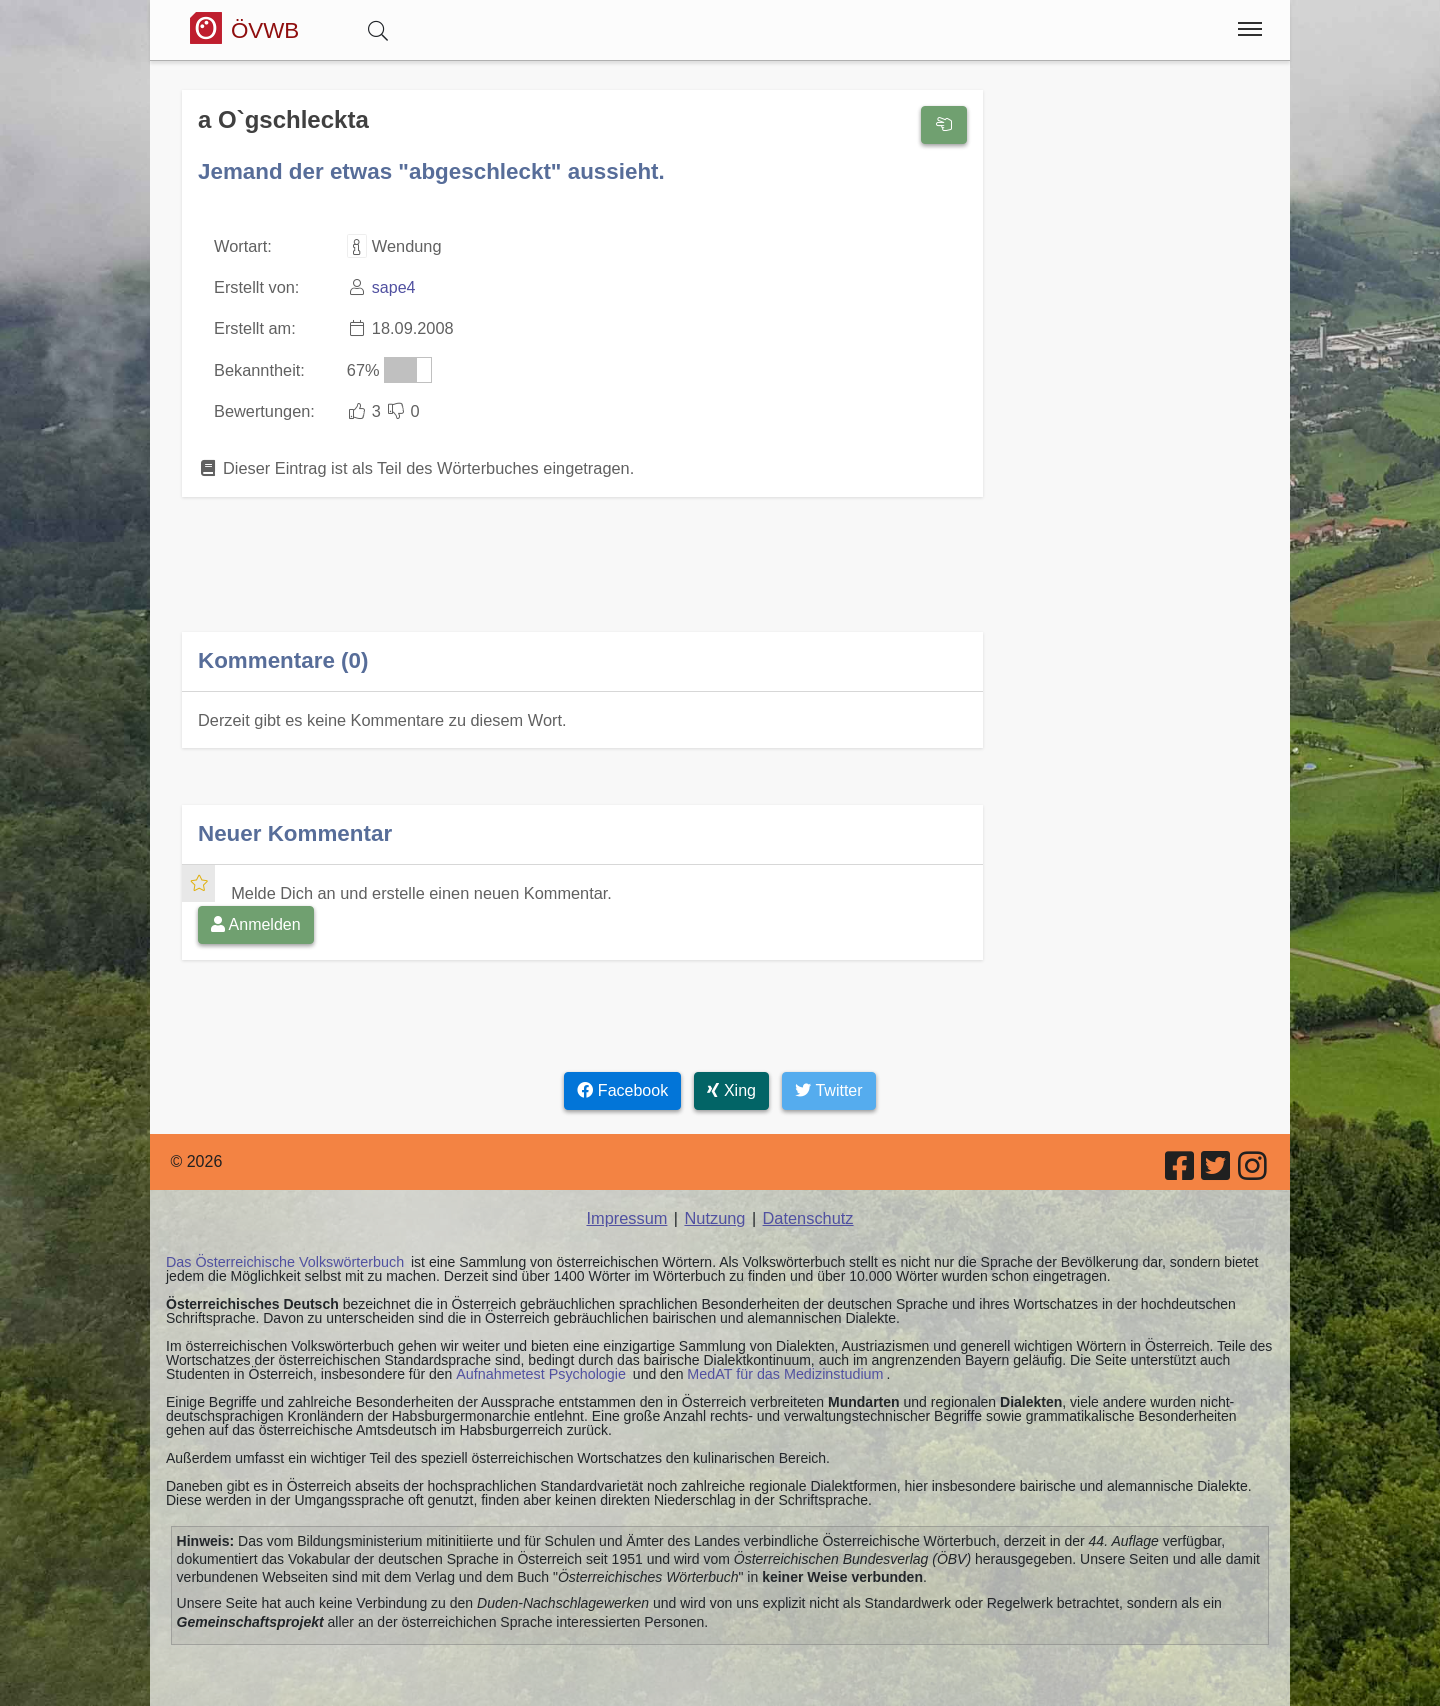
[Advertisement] (582, 576)
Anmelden (256, 918)
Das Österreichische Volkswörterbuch (282, 1255)
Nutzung (715, 1211)
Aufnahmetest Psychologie (539, 1367)
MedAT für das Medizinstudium (779, 1367)
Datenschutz (806, 1211)
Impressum (628, 1211)
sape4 (391, 286)
